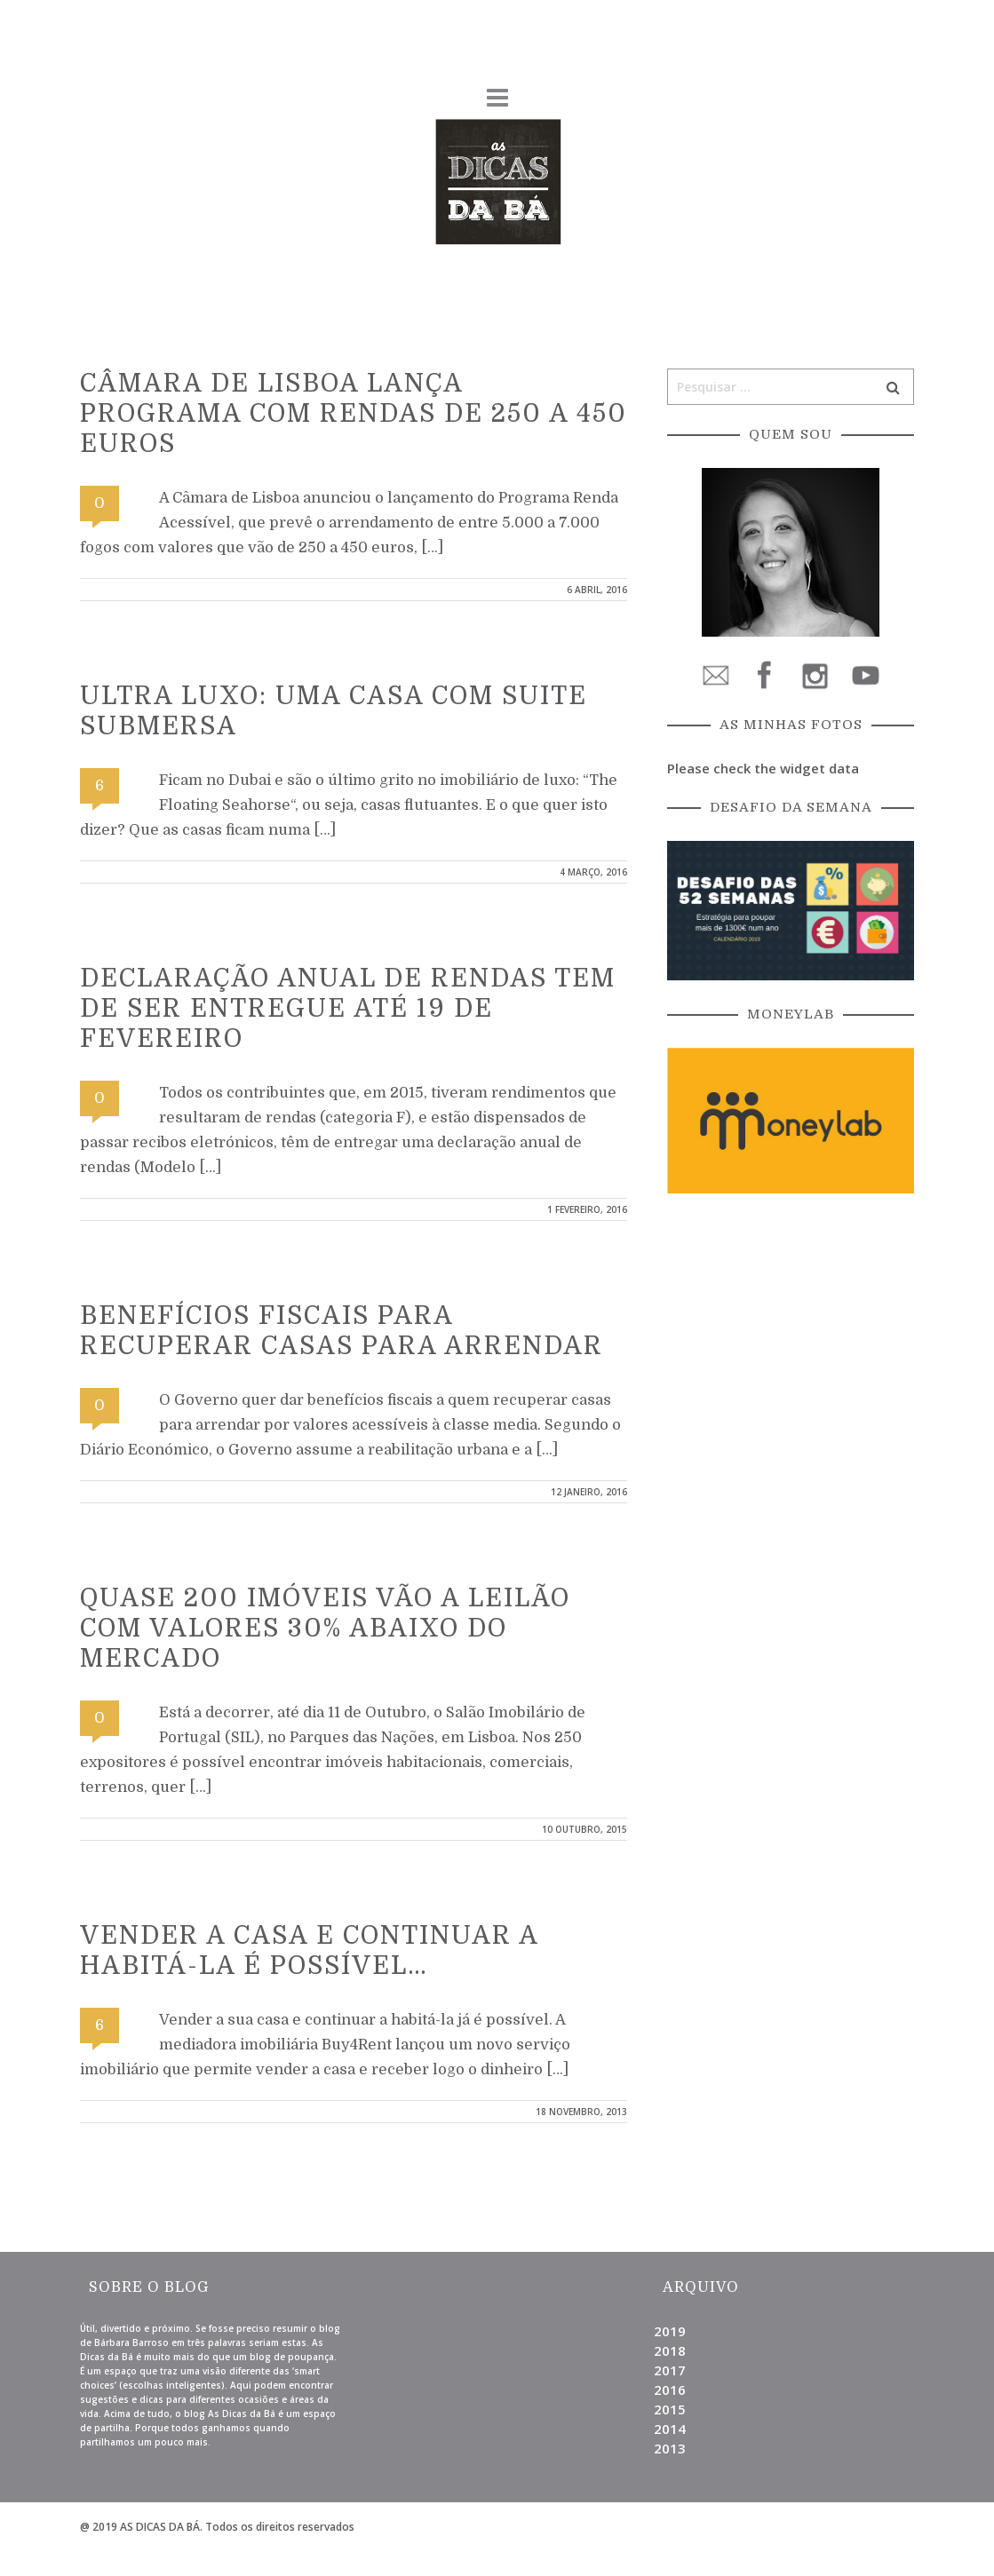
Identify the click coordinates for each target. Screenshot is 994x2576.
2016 (670, 2389)
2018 (670, 2350)
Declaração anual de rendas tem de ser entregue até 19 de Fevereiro (348, 1008)
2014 (670, 2428)
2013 (670, 2448)
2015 (670, 2409)
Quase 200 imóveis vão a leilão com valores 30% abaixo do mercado (325, 1628)
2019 (670, 2331)
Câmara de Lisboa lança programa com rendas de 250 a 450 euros (353, 413)
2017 (670, 2370)
